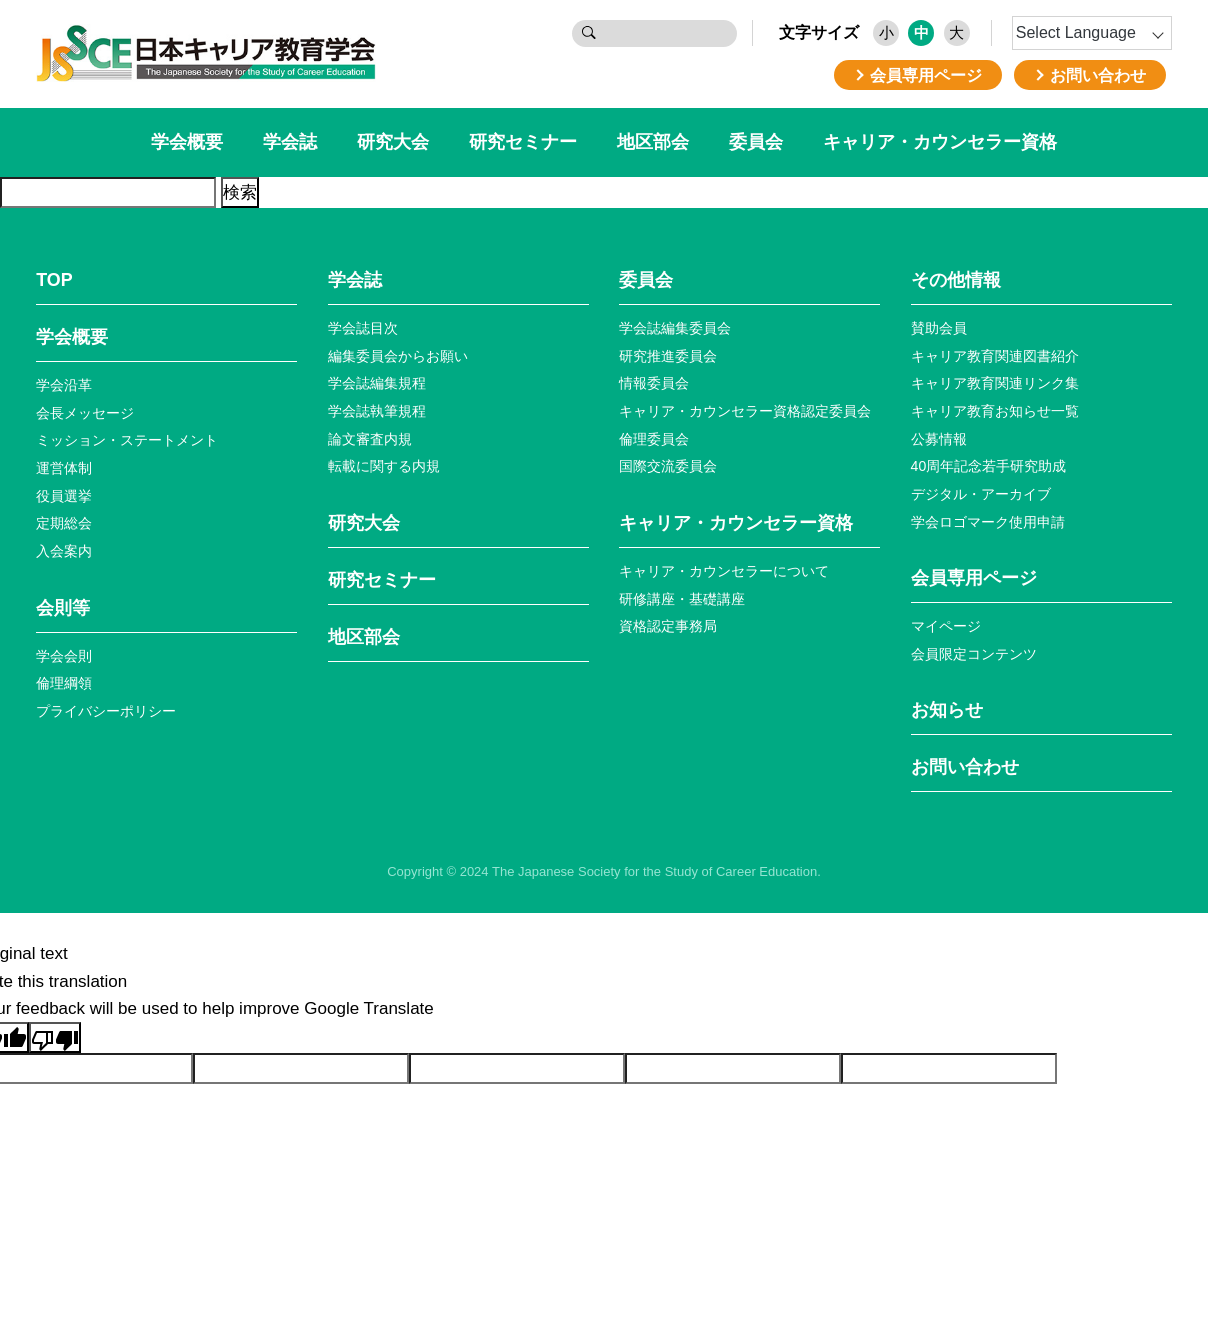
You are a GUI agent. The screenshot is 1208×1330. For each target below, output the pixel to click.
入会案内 (64, 551)
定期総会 (64, 523)
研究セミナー (523, 142)
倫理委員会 (654, 439)
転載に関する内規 (384, 466)
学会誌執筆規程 (377, 411)
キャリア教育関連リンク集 (995, 383)
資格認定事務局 (668, 626)
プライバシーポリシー (106, 711)
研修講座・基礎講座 (682, 599)
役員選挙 (64, 496)
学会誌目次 (363, 328)
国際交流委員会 (668, 466)
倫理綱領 (64, 683)
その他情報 (956, 280)
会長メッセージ (85, 413)
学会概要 (187, 142)
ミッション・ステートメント (127, 440)
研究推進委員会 (668, 356)
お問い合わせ (965, 767)
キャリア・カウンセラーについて (724, 571)
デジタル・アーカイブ (981, 494)
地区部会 (653, 142)
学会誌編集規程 (377, 383)
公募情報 (939, 439)
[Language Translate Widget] (1092, 33)
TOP (54, 280)
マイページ (946, 626)
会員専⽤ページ (974, 578)
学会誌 (290, 142)
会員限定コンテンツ (974, 654)
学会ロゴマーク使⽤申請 (988, 522)
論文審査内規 (370, 439)
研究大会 (393, 142)
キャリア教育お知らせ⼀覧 (995, 411)
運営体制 (64, 468)
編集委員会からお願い (398, 356)
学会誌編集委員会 (675, 328)
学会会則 (64, 656)
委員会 (756, 142)
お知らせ (947, 710)
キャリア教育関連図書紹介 (995, 356)
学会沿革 (64, 385)
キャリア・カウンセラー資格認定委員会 (745, 411)
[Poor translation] (55, 1037)
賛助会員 (939, 328)
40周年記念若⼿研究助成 (989, 466)
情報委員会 (654, 383)
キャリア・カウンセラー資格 (940, 142)
